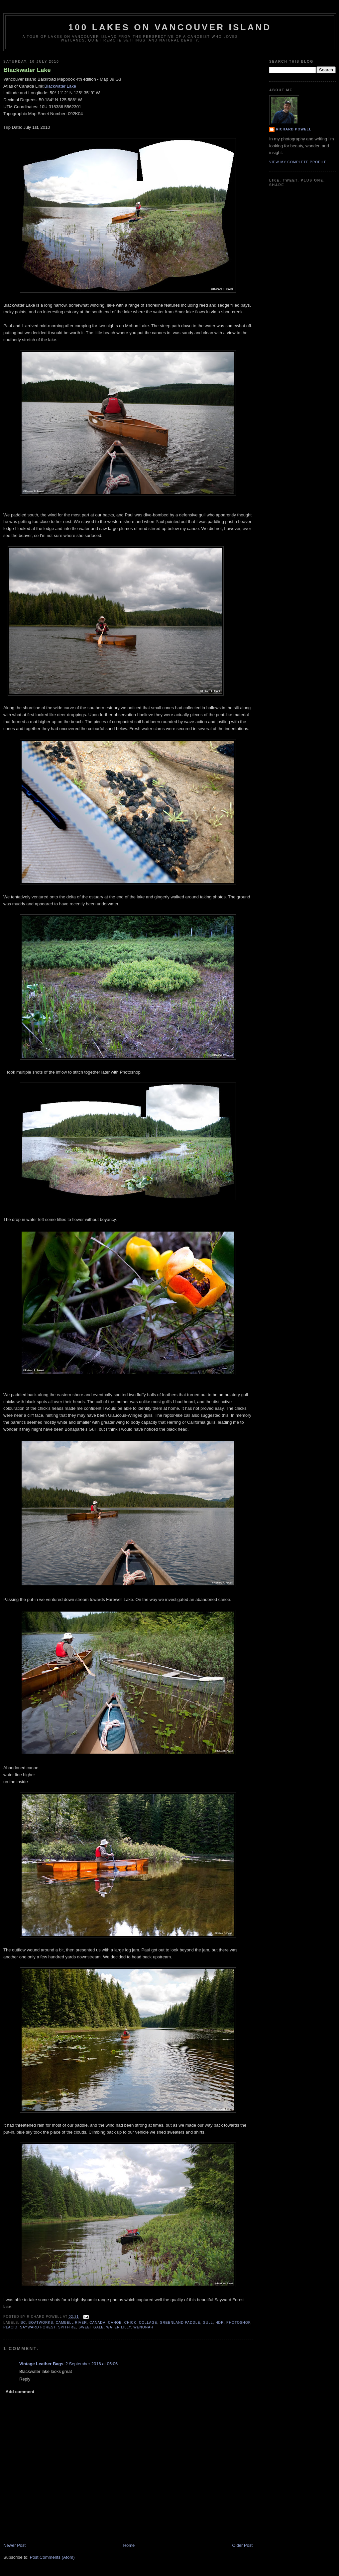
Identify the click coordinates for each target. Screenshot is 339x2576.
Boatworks (41, 2322)
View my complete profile (298, 162)
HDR (219, 2322)
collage (148, 2322)
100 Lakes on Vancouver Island (169, 27)
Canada (97, 2322)
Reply (24, 2379)
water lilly (118, 2327)
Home (129, 2545)
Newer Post (14, 2545)
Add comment (20, 2391)
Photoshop (238, 2322)
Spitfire (67, 2327)
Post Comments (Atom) (52, 2557)
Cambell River (71, 2322)
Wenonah (143, 2327)
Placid (10, 2327)
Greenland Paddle (180, 2322)
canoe (115, 2322)
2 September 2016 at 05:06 (91, 2363)
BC (23, 2322)
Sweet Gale (91, 2327)
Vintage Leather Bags (41, 2363)
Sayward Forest (38, 2327)
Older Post (242, 2545)
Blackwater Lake (27, 70)
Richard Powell (293, 129)
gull (208, 2322)
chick (130, 2322)
